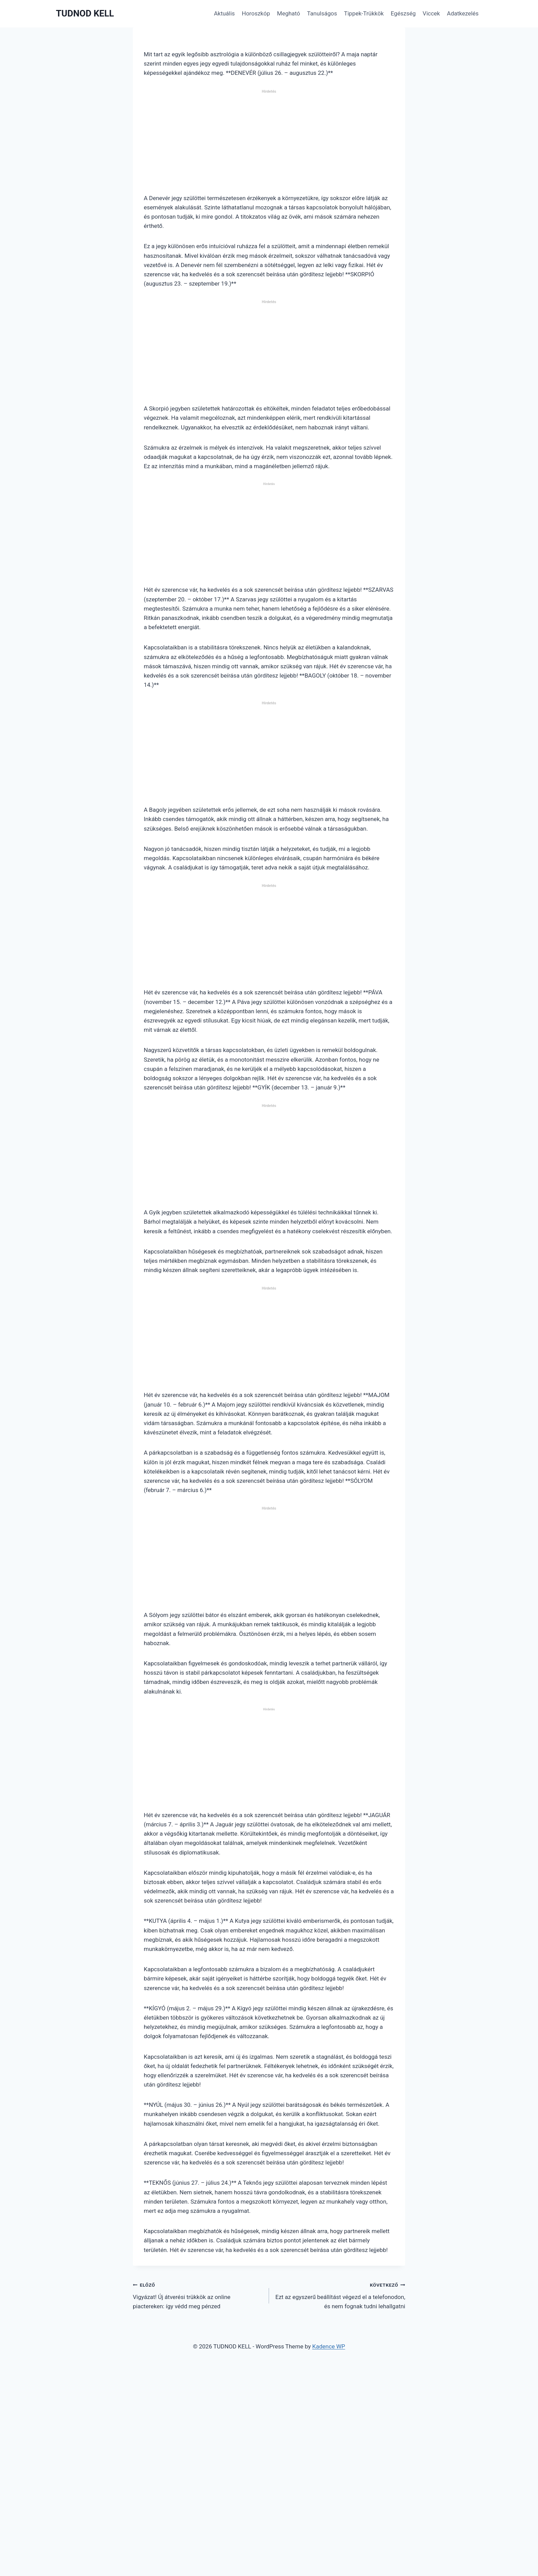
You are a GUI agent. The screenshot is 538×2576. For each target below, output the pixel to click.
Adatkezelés (463, 13)
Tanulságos (322, 13)
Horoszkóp (256, 13)
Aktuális (224, 13)
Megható (288, 13)
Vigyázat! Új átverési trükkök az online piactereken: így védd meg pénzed (198, 2295)
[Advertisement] (269, 144)
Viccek (431, 13)
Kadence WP (328, 2346)
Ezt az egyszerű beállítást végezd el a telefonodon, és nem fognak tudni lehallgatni (340, 2295)
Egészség (403, 13)
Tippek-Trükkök (364, 13)
